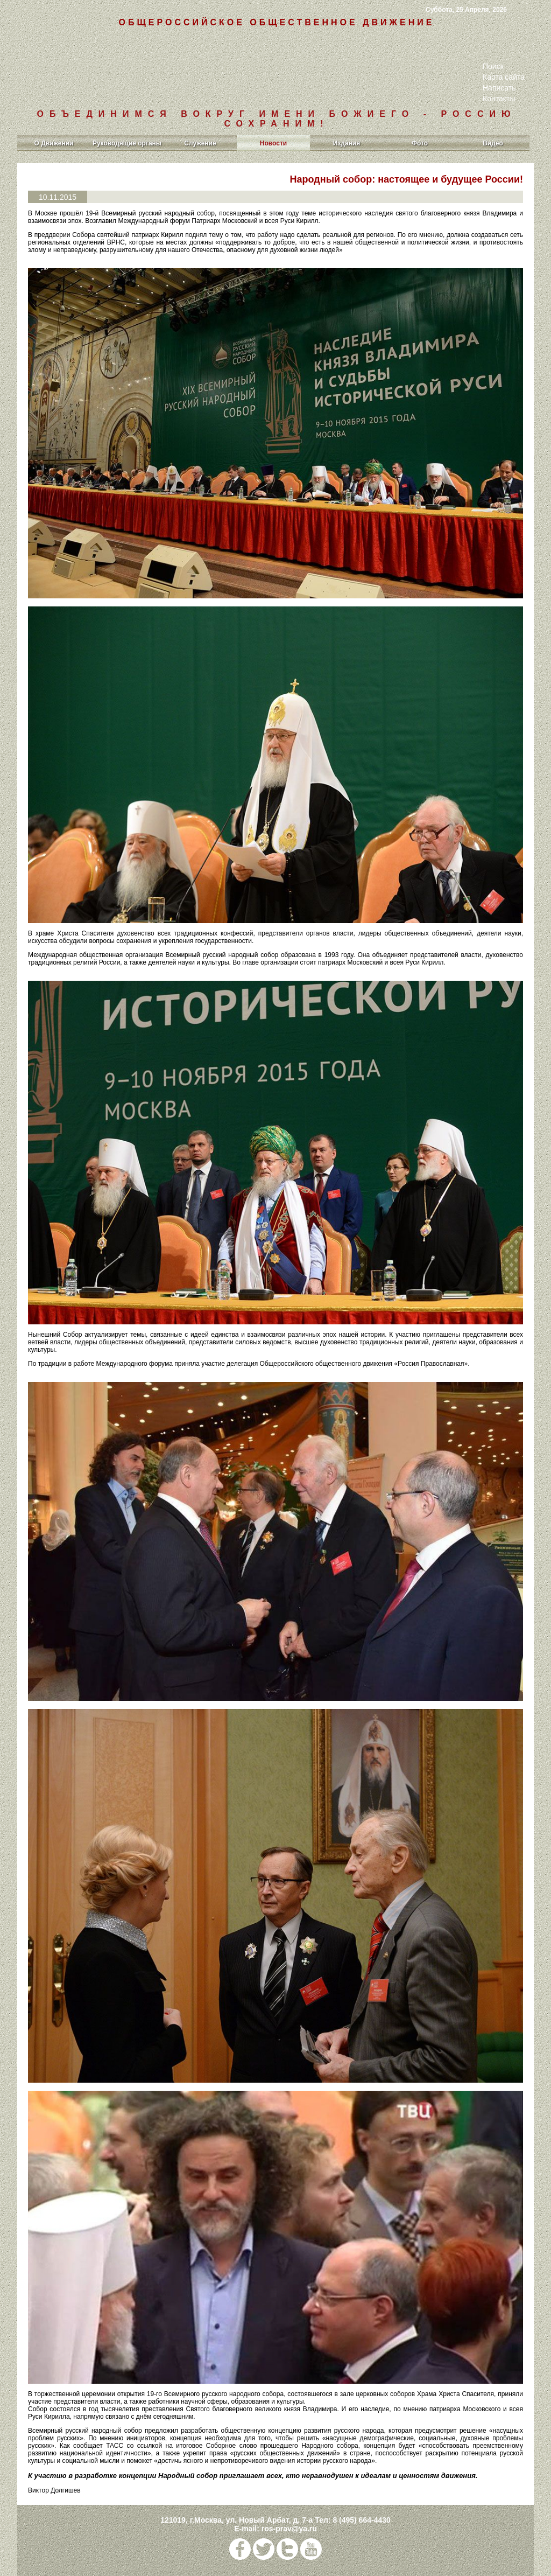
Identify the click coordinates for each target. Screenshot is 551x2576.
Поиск (493, 66)
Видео (493, 143)
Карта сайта (504, 77)
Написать (499, 87)
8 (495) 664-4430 (361, 2520)
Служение (200, 143)
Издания (347, 143)
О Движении (54, 143)
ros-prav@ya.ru (289, 2528)
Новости (273, 143)
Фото (420, 143)
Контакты (499, 98)
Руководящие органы (127, 143)
